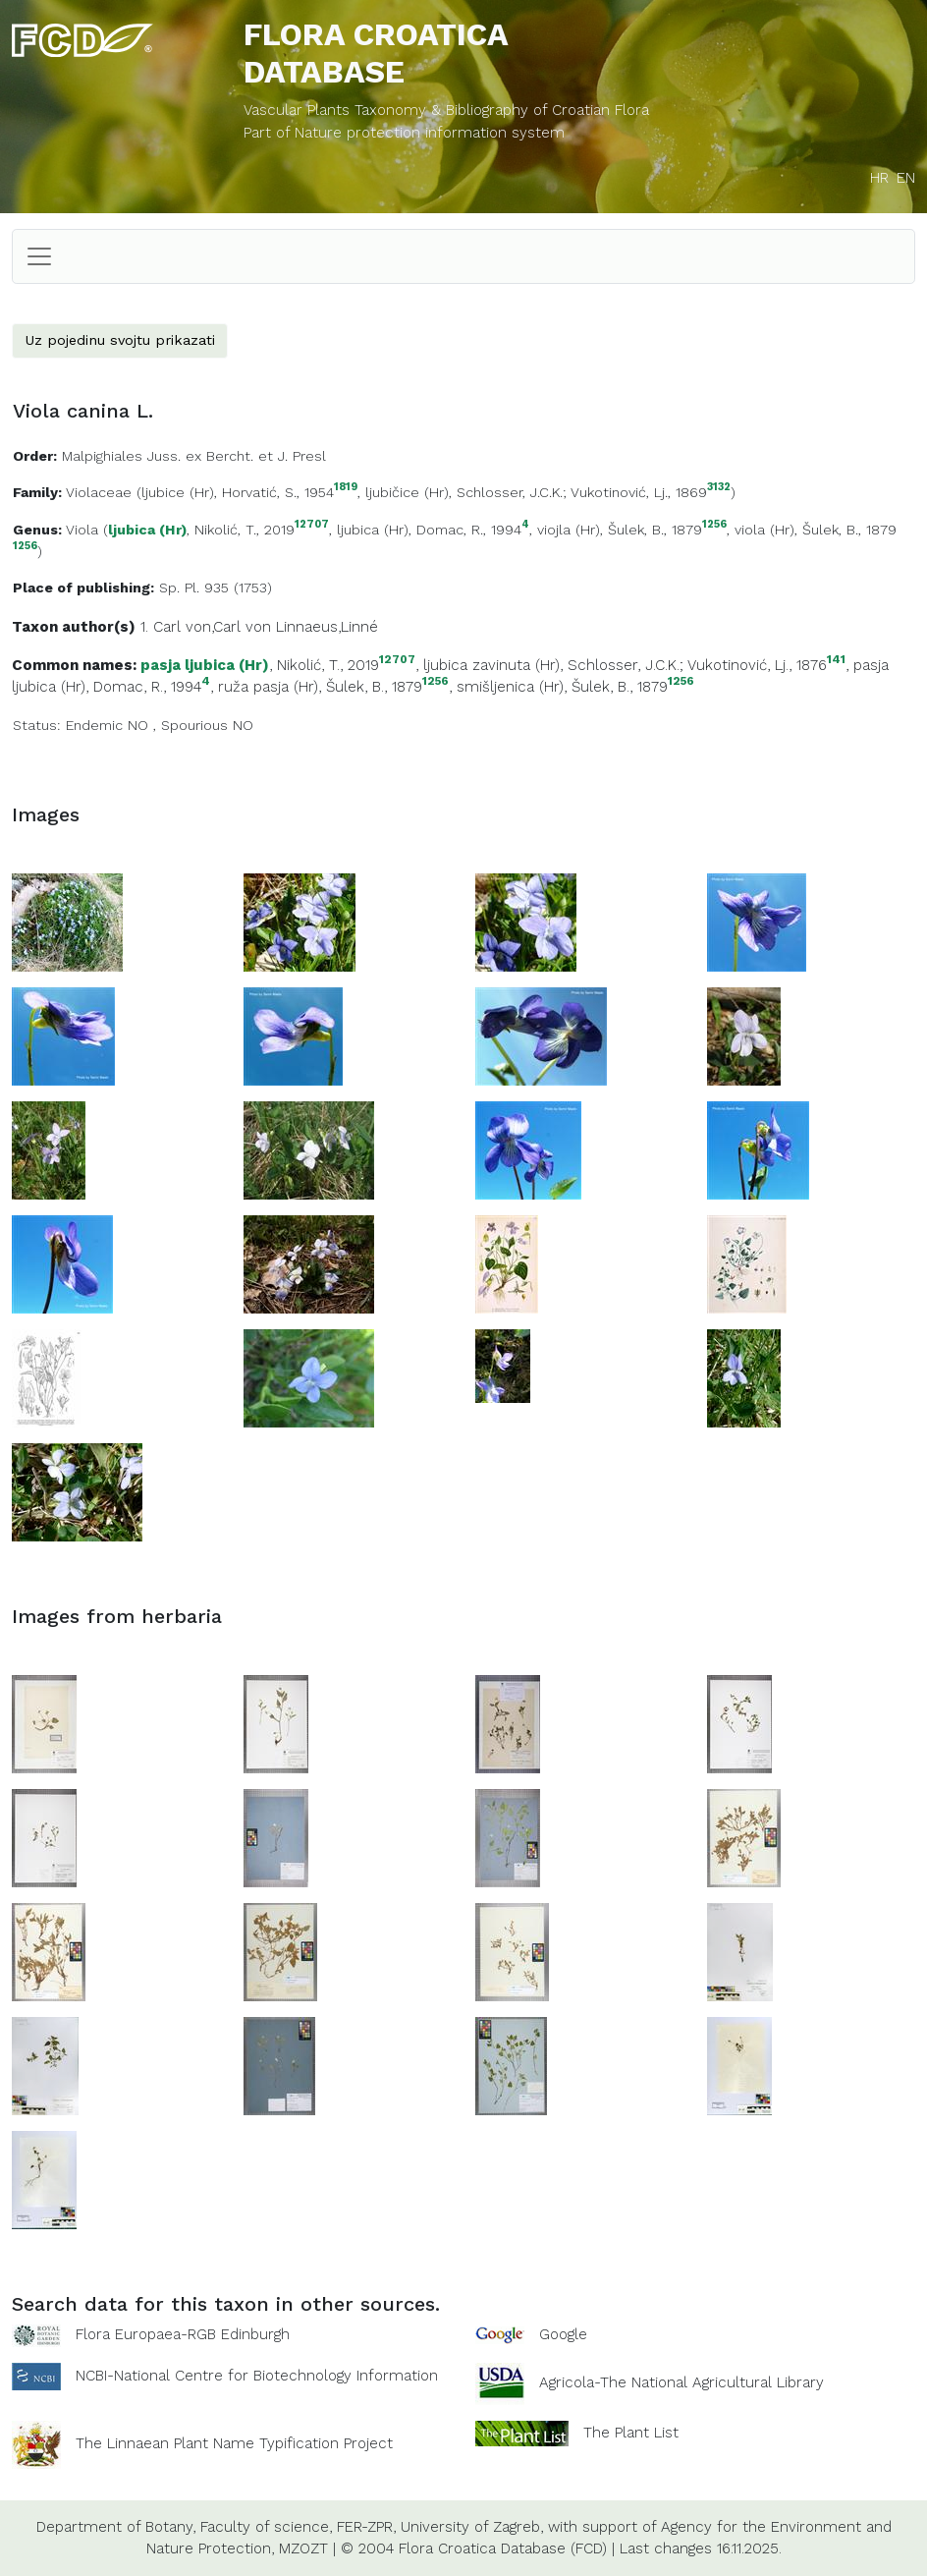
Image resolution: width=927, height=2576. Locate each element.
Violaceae (99, 492)
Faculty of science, (266, 2527)
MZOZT (303, 2548)
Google (563, 2334)
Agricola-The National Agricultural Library (681, 2382)
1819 (345, 487)
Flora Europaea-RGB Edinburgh (183, 2334)
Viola (82, 529)
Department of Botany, (115, 2527)
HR (879, 178)
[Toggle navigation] (39, 256)
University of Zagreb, (472, 2527)
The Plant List (631, 2431)
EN (906, 178)
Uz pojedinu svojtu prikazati (120, 340)
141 (836, 659)
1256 (714, 525)
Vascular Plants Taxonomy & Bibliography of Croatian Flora (446, 110)
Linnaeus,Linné (327, 627)
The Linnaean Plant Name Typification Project (234, 2443)
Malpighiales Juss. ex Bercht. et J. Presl (194, 456)
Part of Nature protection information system (404, 132)
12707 (312, 525)
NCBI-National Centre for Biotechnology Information (257, 2374)
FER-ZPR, (366, 2527)
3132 (719, 487)
